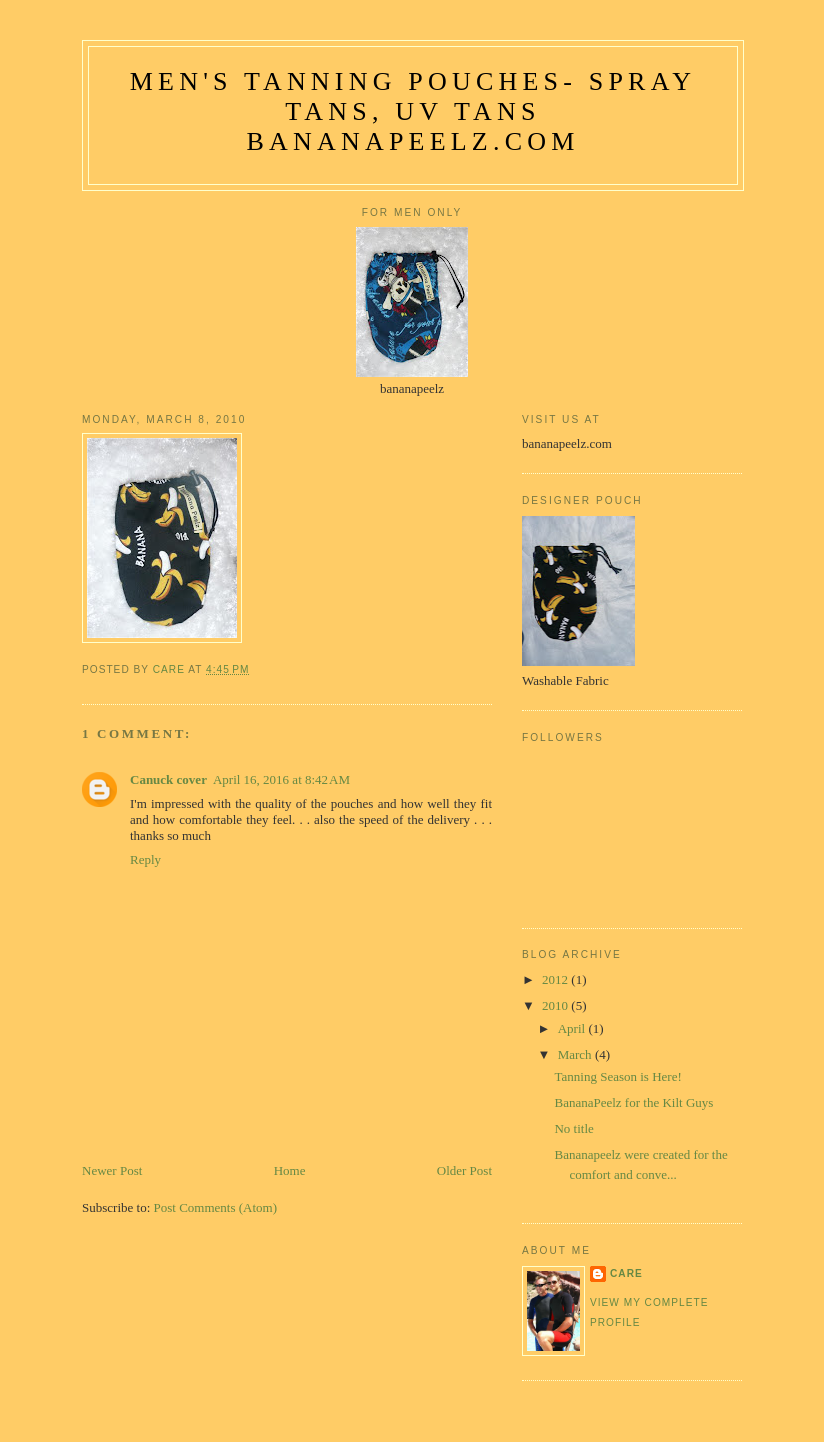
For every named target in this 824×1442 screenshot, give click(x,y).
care (626, 1273)
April (573, 1028)
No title (573, 1128)
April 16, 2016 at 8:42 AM (281, 779)
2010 (556, 1005)
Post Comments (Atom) (216, 1207)
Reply (145, 859)
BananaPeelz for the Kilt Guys (633, 1102)
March (576, 1054)
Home (290, 1170)
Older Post (464, 1170)
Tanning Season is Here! (617, 1076)
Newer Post (112, 1170)
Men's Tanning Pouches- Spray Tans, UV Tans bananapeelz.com (413, 111)
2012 (556, 979)
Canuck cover (168, 779)
